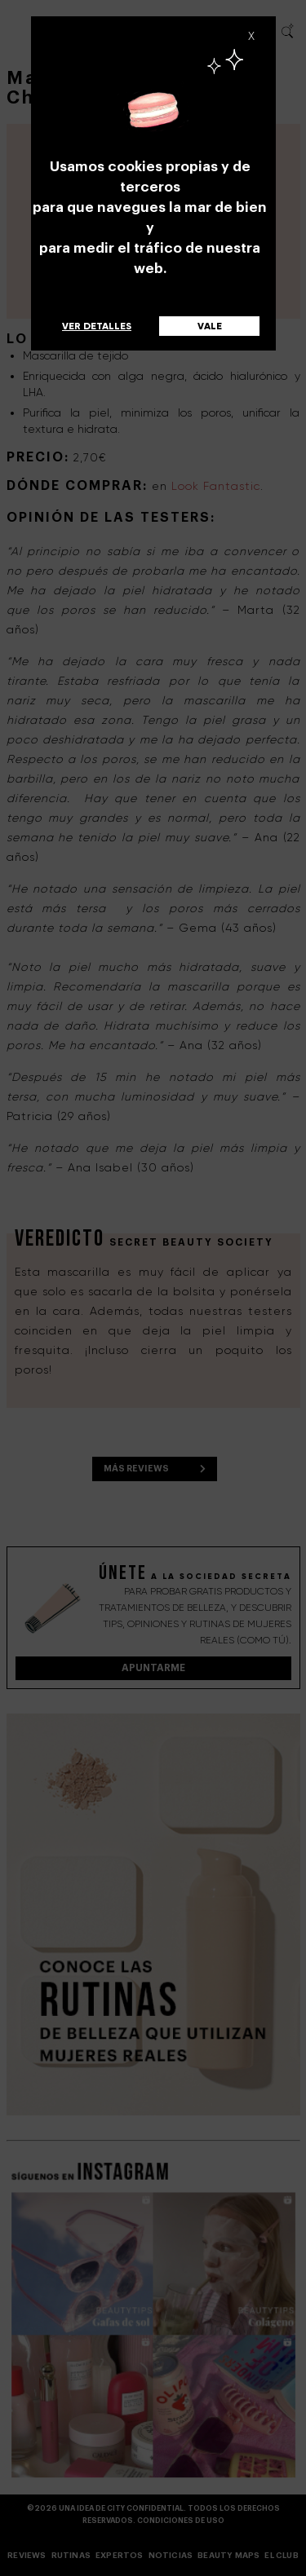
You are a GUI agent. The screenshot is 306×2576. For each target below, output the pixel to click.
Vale (209, 326)
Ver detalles (96, 326)
